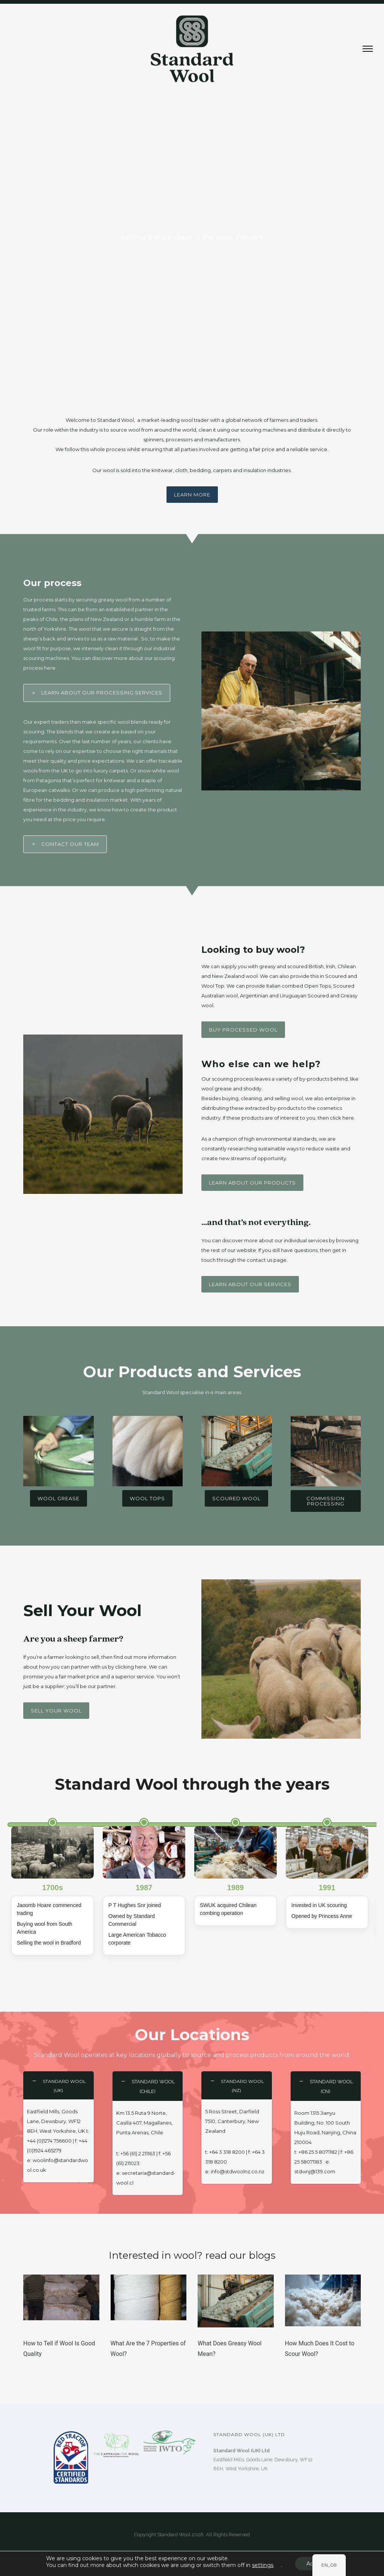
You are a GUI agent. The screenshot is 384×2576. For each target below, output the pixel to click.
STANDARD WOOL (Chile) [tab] (153, 2086)
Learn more (192, 495)
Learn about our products (252, 1183)
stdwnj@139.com (314, 2171)
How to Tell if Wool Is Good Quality (59, 2348)
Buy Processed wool (243, 1030)
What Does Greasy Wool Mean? (230, 2348)
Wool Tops (147, 1498)
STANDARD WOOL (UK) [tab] (64, 2085)
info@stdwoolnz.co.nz (237, 2171)
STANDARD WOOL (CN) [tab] (331, 2086)
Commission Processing (325, 1501)
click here (342, 1118)
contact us (259, 1260)
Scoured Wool (236, 1498)
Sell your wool (56, 1711)
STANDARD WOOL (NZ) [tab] (242, 2085)
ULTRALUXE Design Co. (204, 2553)
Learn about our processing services (96, 693)
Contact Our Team (65, 844)
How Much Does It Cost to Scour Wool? (320, 2348)
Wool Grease (59, 1498)
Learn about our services (250, 1284)
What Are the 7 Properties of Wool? (148, 2348)
